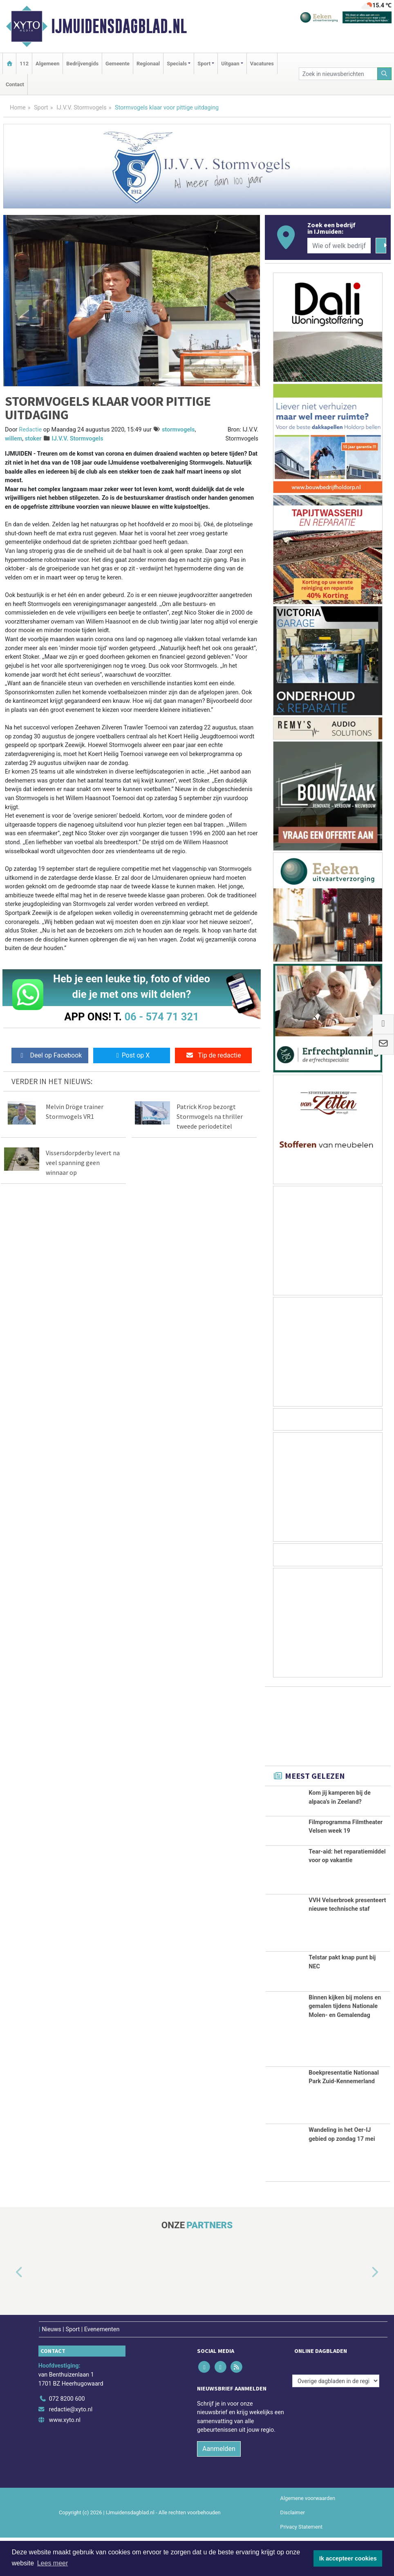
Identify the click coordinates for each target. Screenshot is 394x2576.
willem (13, 438)
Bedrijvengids (82, 63)
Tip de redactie (213, 1055)
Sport (41, 107)
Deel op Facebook (50, 1055)
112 (24, 63)
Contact (15, 84)
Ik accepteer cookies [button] (348, 2558)
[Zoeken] (384, 73)
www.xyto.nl (65, 2458)
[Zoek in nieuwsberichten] (338, 73)
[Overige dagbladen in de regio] (335, 2419)
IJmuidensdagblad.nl (119, 26)
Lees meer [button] (52, 2563)
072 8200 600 (67, 2437)
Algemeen (47, 63)
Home (18, 107)
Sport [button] (203, 63)
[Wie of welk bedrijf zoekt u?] (339, 245)
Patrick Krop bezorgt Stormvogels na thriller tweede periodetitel (210, 1116)
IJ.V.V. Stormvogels (81, 107)
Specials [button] (177, 63)
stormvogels (178, 429)
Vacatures (262, 63)
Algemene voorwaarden (307, 2537)
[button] (10, 2311)
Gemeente (117, 63)
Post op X (132, 1055)
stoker (33, 438)
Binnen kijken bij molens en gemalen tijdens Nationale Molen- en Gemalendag (345, 2045)
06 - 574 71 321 (161, 1017)
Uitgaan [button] (230, 63)
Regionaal (148, 63)
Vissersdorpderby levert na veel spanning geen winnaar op (83, 1162)
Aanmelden (218, 2487)
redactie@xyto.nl (71, 2447)
